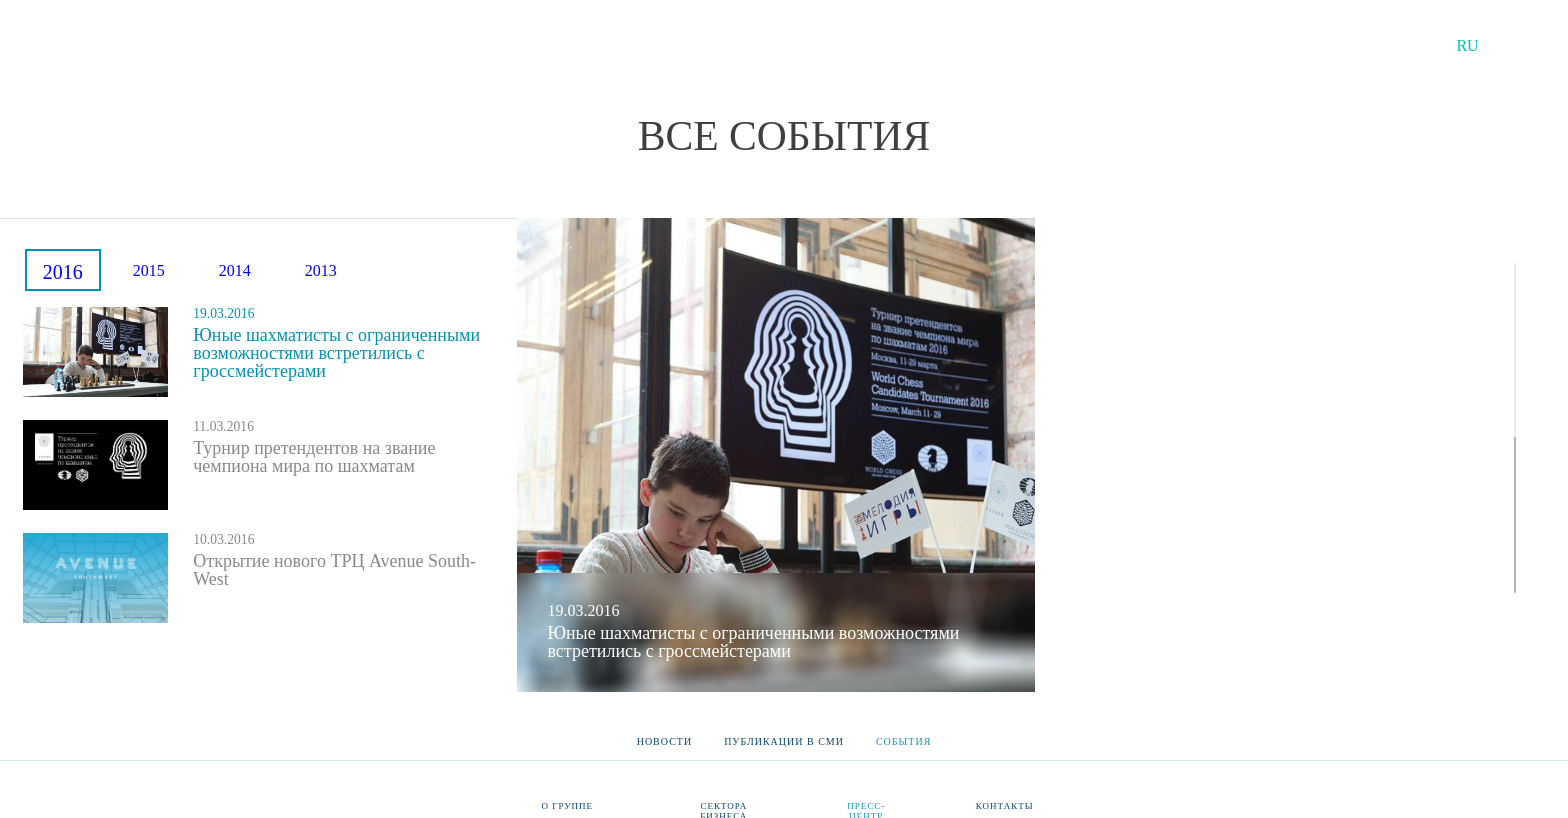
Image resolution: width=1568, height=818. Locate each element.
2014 (235, 270)
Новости (664, 735)
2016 (63, 272)
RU (1467, 45)
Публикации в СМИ (784, 735)
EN (1523, 45)
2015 (149, 270)
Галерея (1182, 646)
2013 (321, 270)
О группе (568, 806)
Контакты (1005, 806)
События (903, 735)
